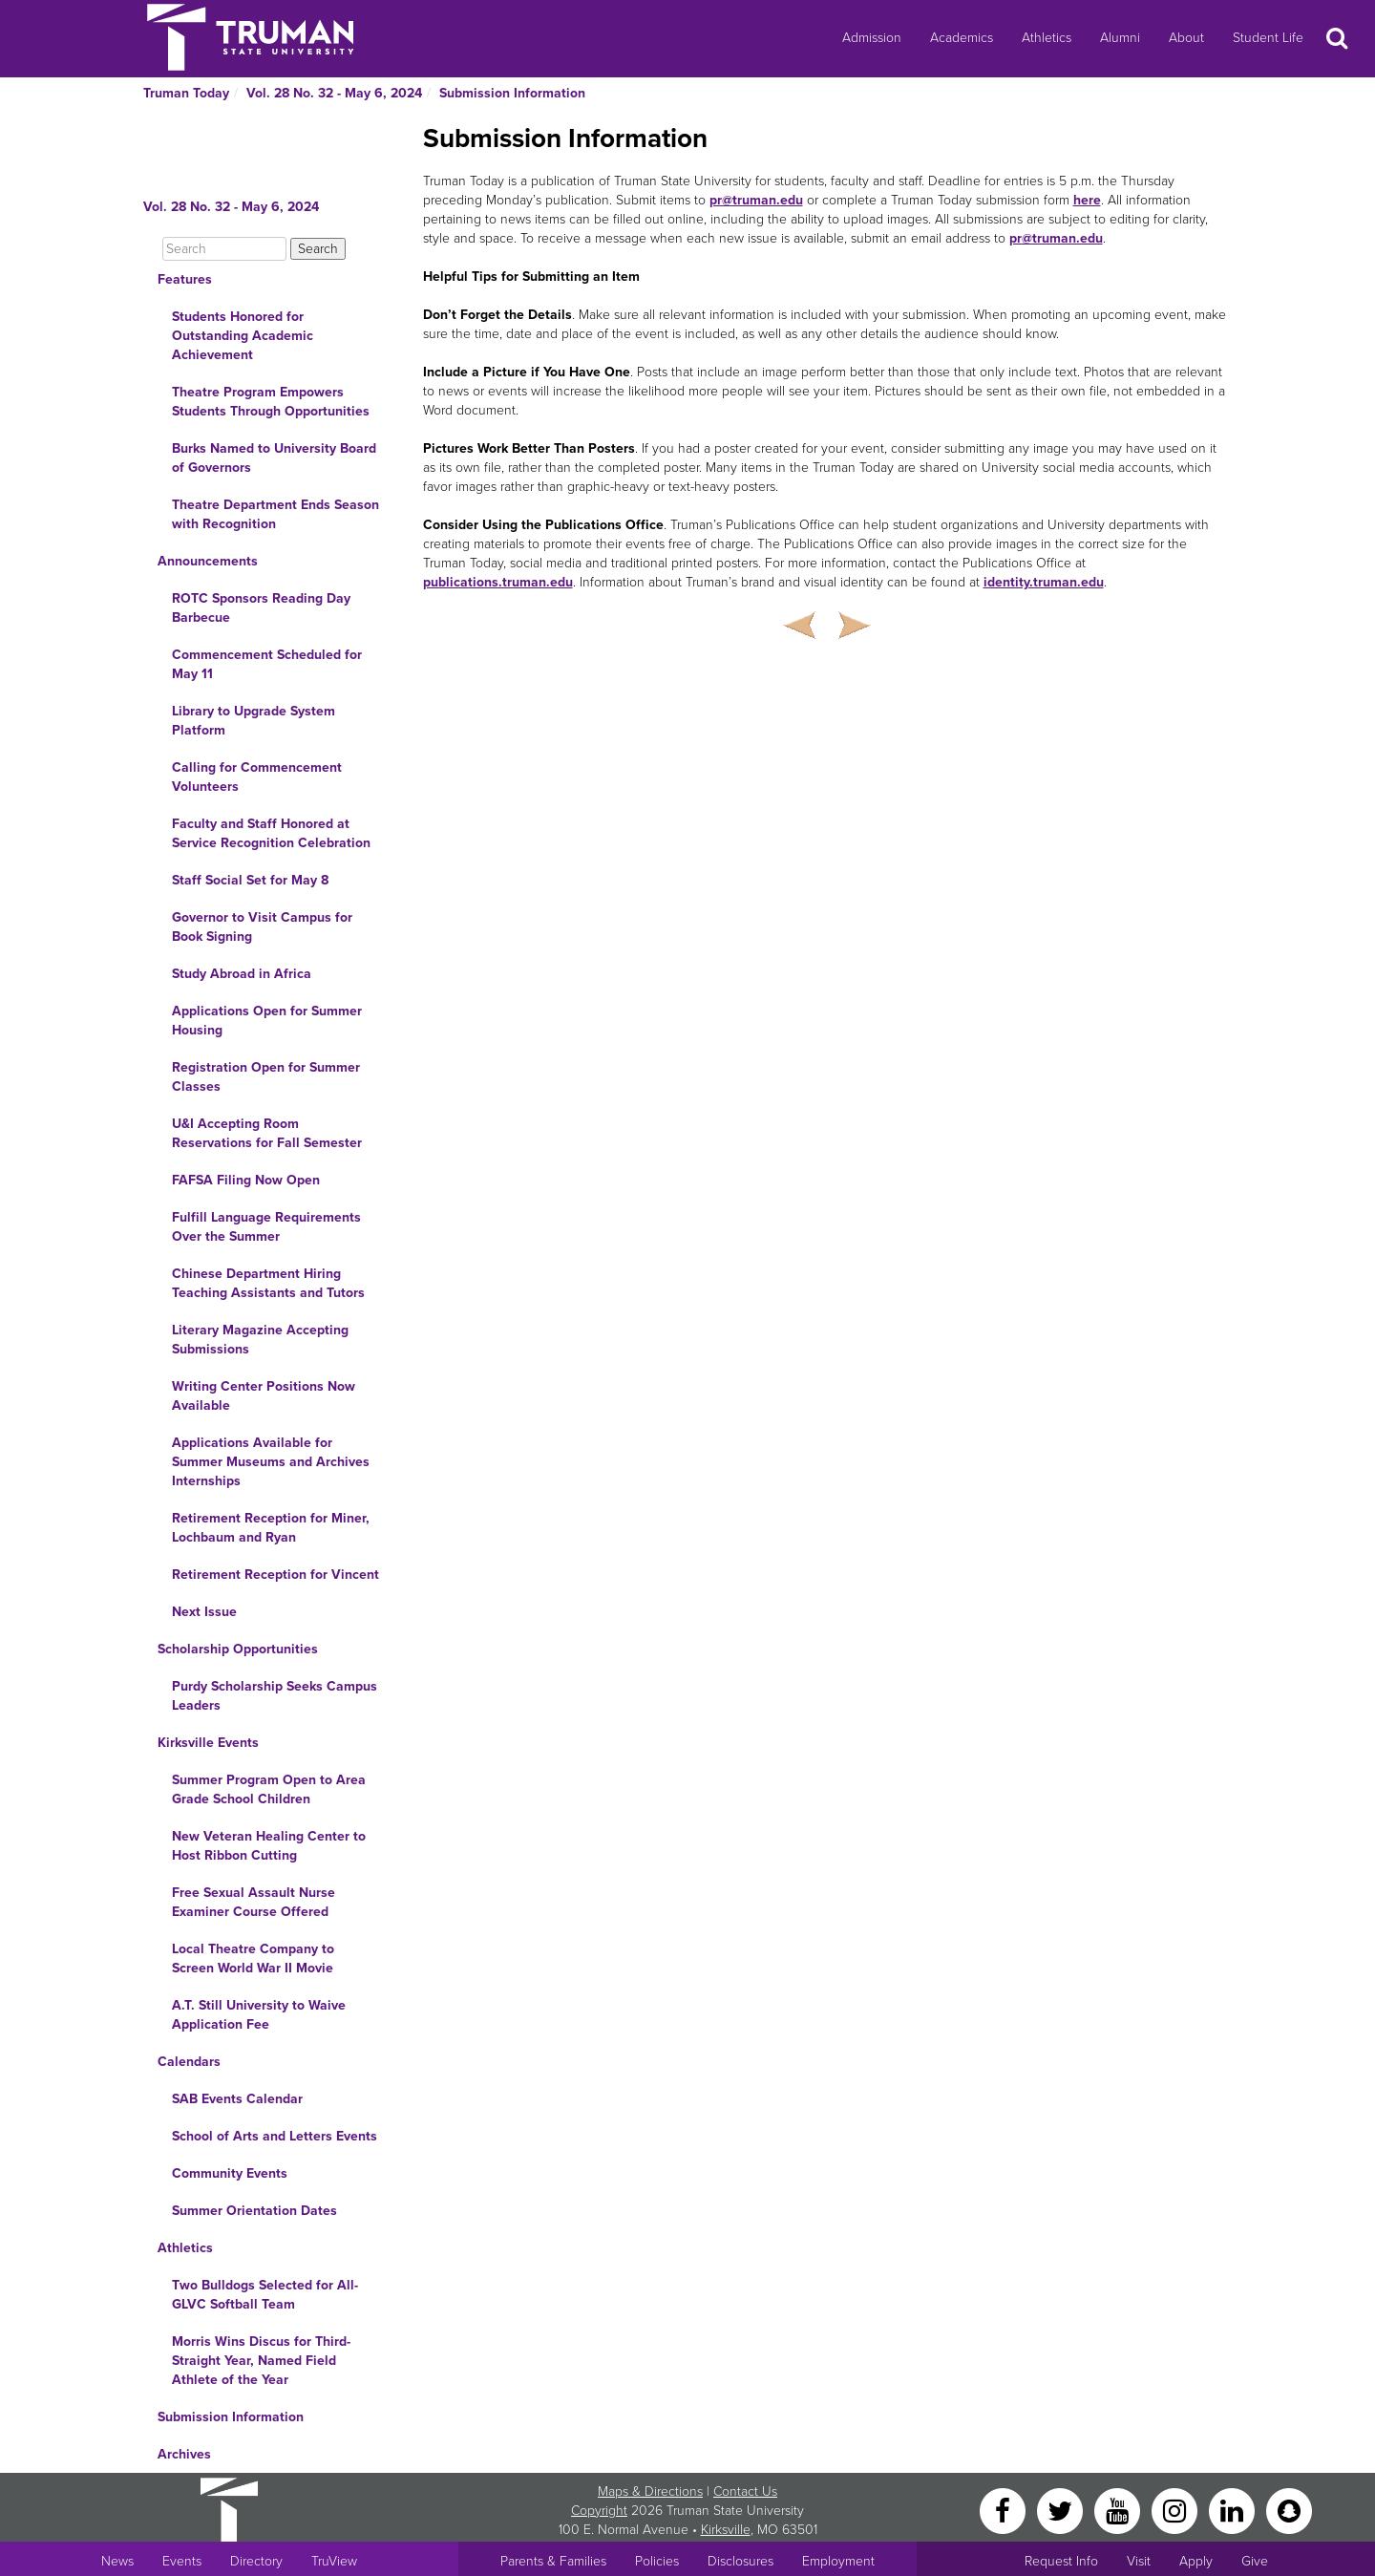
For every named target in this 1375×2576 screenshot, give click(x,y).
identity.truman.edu (1044, 582)
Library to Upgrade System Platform (253, 720)
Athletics (1046, 38)
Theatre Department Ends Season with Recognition (275, 514)
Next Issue (204, 1612)
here (1087, 200)
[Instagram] (1176, 2509)
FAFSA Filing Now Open (246, 1180)
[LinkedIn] (1233, 2509)
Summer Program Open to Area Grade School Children (269, 1789)
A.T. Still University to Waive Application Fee (259, 2015)
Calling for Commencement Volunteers (257, 777)
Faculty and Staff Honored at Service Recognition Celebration (271, 833)
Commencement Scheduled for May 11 (267, 664)
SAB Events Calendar (237, 2099)
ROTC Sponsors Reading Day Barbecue (261, 608)
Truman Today (186, 93)
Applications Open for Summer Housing (267, 1020)
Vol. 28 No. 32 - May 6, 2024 (334, 93)
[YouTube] (1119, 2509)
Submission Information (512, 93)
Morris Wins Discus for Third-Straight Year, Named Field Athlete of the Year (261, 2360)
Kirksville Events (208, 1743)
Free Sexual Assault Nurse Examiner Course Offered (253, 1902)
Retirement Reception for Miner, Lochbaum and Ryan (271, 1527)
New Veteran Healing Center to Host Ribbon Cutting (269, 1845)
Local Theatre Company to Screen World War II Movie (253, 1958)
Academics (961, 38)
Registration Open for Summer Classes (266, 1077)
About (1186, 38)
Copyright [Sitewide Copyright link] (599, 2510)
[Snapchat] (1289, 2509)
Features (185, 279)
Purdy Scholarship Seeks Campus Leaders (274, 1696)
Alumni (1120, 38)
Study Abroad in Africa (241, 974)
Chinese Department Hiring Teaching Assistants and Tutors (268, 1283)
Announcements (208, 561)
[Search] (224, 249)
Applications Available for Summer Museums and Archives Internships (271, 1462)
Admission (871, 38)
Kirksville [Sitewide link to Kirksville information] (726, 2530)
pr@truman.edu (756, 200)
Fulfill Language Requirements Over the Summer (266, 1227)
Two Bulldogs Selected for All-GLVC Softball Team (265, 2294)
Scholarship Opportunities (238, 1649)
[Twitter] (1061, 2509)
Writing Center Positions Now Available (263, 1396)
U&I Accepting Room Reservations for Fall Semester (267, 1133)
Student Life (1268, 38)
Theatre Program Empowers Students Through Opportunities (271, 401)
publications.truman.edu (498, 582)
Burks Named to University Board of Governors (274, 458)
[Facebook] (1004, 2509)
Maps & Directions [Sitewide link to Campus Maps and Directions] (650, 2491)
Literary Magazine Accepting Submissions (260, 1339)
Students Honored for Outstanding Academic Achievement (242, 336)
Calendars (189, 2062)
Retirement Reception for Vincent (275, 1574)
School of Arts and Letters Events (274, 2136)
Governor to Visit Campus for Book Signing (262, 927)
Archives (184, 2454)
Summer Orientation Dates (254, 2211)
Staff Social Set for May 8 (250, 880)
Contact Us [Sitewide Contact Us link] (745, 2491)
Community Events (229, 2173)
